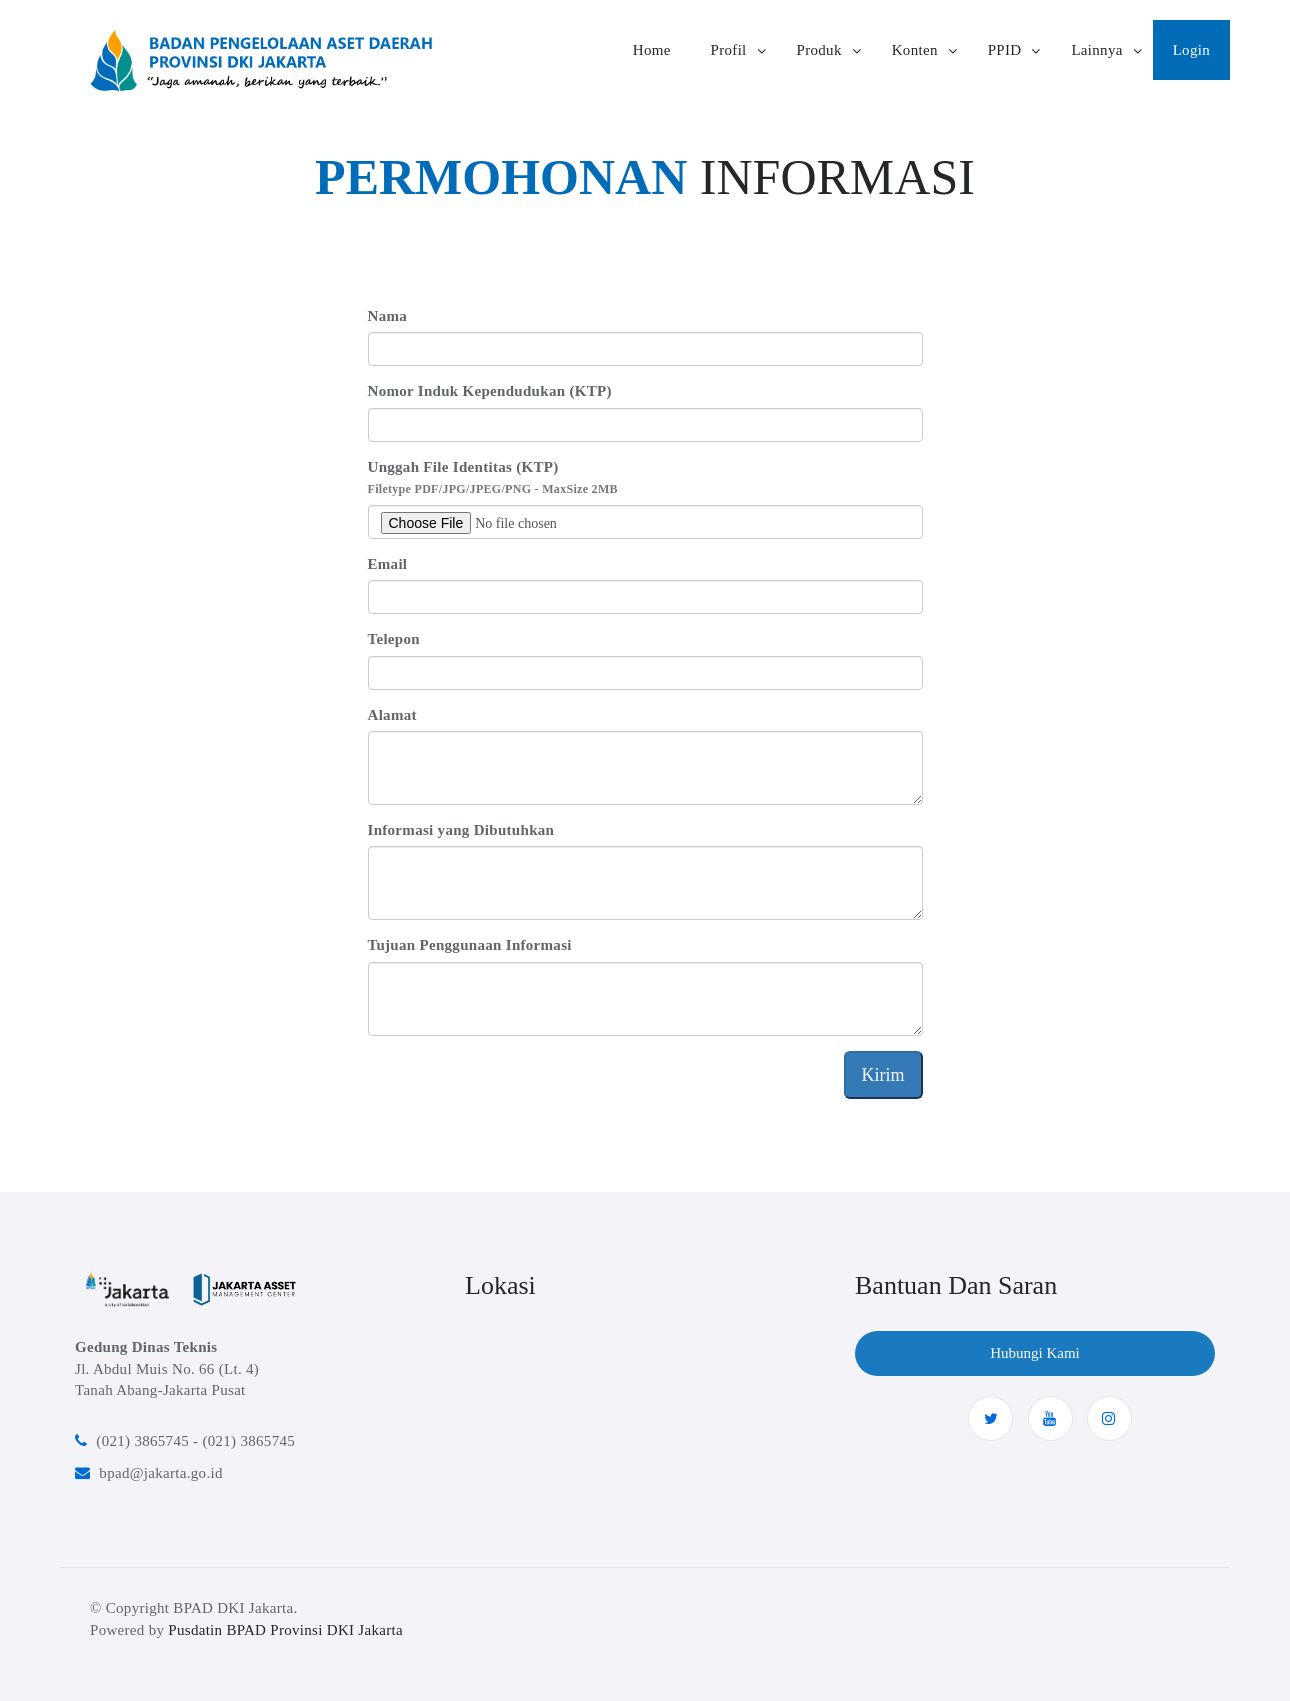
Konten (915, 50)
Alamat (392, 715)
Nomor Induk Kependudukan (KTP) (490, 391)
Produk (819, 50)
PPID (1005, 50)
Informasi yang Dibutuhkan (461, 830)
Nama (388, 316)
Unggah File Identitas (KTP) (493, 477)
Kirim (883, 1075)
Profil (729, 50)
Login (1191, 50)
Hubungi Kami (1035, 1353)
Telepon (394, 639)
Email (388, 564)
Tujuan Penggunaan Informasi (470, 945)
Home (652, 50)
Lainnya (1096, 50)
